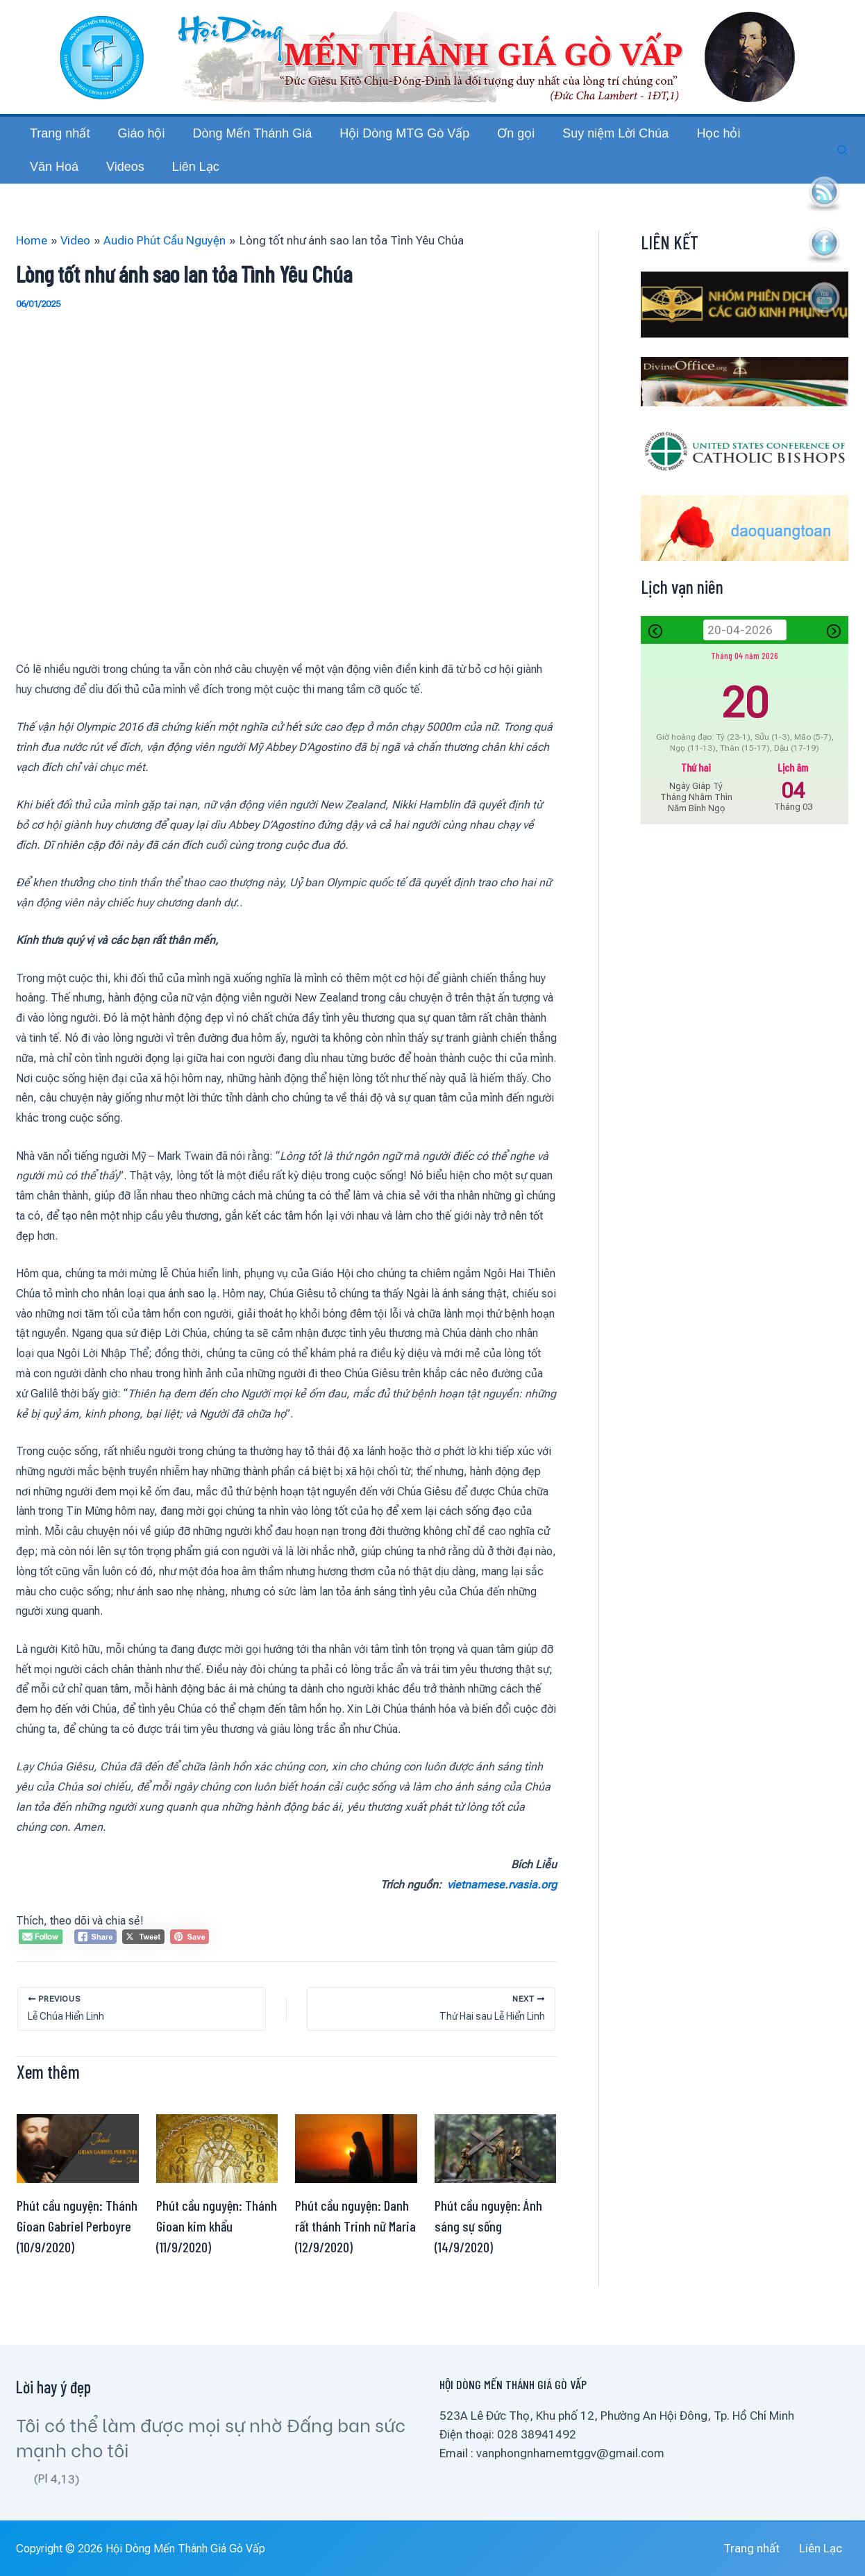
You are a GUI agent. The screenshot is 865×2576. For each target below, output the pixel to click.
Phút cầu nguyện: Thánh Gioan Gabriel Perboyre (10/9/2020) (77, 2254)
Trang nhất (766, 2548)
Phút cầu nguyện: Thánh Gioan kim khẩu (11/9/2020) (216, 2254)
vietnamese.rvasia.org (502, 1912)
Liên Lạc (827, 2548)
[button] (843, 164)
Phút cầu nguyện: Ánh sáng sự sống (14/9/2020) (488, 2254)
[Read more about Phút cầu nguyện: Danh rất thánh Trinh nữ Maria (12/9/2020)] (356, 2175)
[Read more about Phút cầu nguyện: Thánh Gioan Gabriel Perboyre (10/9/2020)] (78, 2175)
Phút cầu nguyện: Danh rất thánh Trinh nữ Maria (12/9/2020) (355, 2254)
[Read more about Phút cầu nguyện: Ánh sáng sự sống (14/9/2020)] (496, 2175)
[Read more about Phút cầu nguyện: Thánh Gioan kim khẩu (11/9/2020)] (217, 2175)
